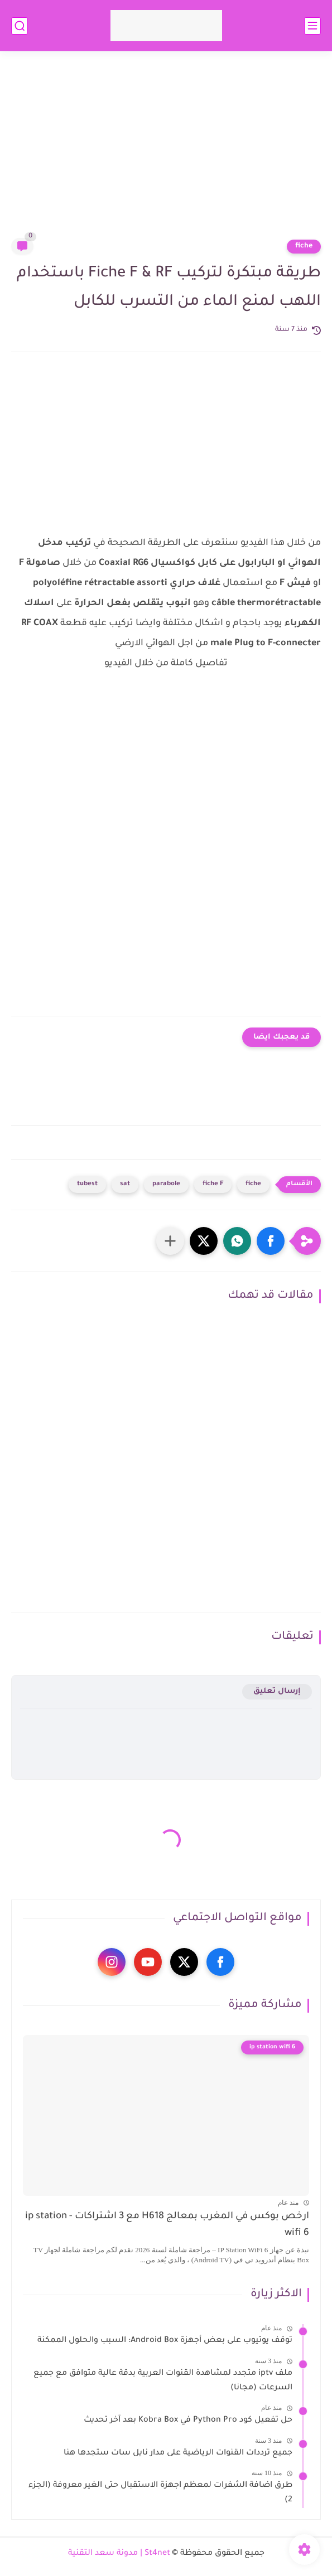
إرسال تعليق (277, 1691)
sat (125, 1184)
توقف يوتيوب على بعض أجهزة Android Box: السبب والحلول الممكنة (164, 2340)
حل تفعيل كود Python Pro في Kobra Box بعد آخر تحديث (188, 2420)
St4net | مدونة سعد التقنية (119, 2553)
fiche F (213, 1184)
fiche (303, 246)
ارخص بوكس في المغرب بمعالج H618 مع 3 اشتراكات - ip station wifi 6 (167, 2225)
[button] (271, 1241)
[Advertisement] (166, 152)
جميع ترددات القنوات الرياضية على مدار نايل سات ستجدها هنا (178, 2453)
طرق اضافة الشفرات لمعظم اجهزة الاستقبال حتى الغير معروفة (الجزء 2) (160, 2493)
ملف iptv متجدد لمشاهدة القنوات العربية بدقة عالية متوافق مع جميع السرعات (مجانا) (162, 2381)
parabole (166, 1184)
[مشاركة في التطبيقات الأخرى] (170, 1241)
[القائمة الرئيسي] (312, 26)
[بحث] (19, 26)
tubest (87, 1184)
